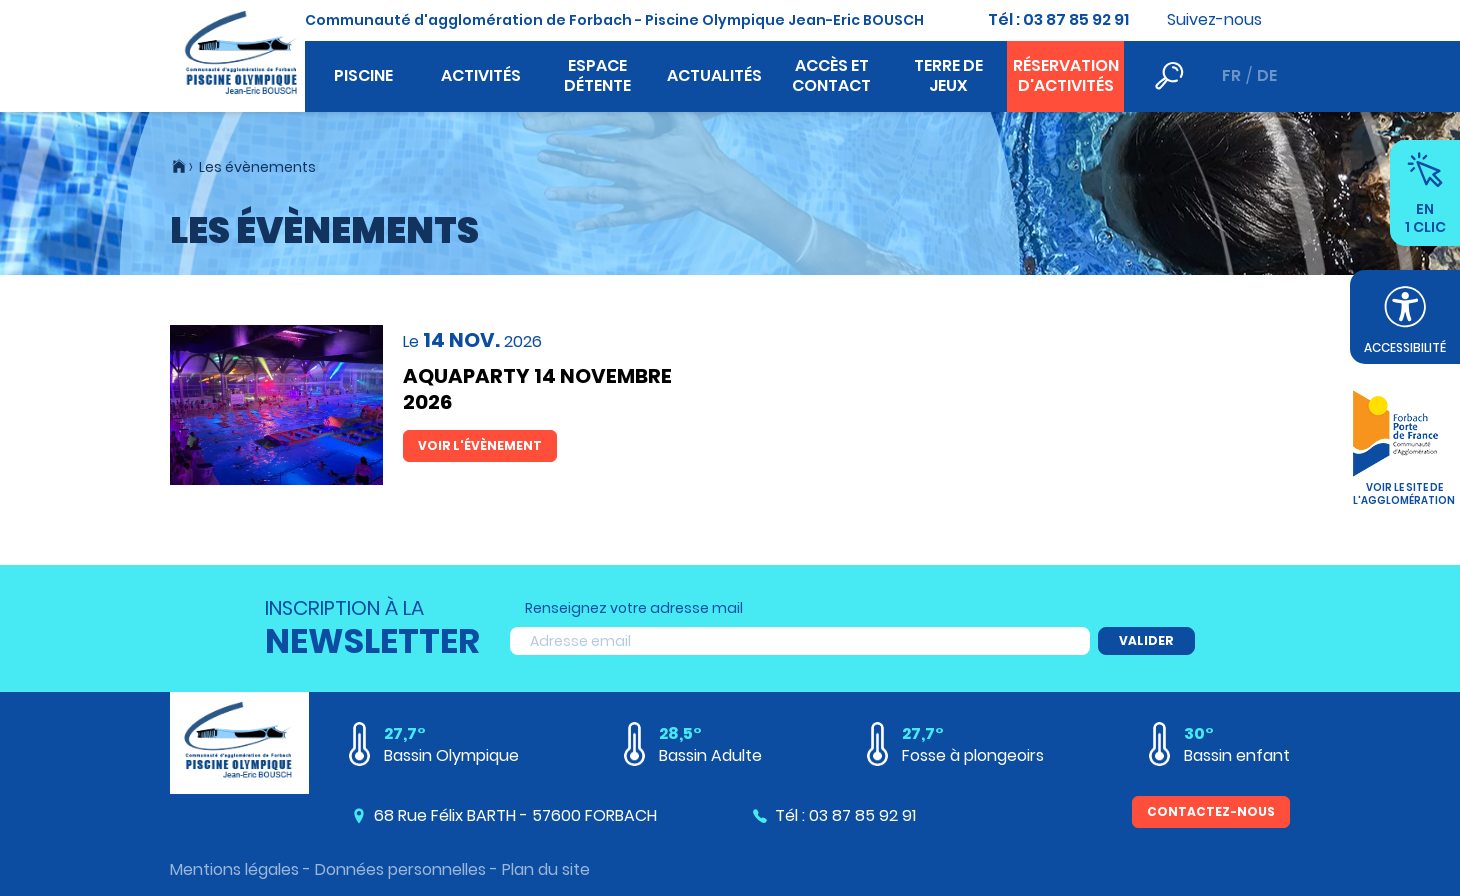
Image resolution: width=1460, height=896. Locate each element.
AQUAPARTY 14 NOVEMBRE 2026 (537, 389)
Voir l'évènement (480, 445)
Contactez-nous (1211, 811)
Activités (481, 75)
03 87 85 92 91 (1076, 19)
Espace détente (597, 76)
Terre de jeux (948, 76)
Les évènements (257, 167)
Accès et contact (831, 76)
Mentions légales (234, 869)
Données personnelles (400, 869)
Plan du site (546, 869)
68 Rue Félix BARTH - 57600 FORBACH (515, 815)
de (1267, 76)
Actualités (714, 75)
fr (1231, 76)
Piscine (363, 75)
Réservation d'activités (1066, 76)
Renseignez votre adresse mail (634, 608)
